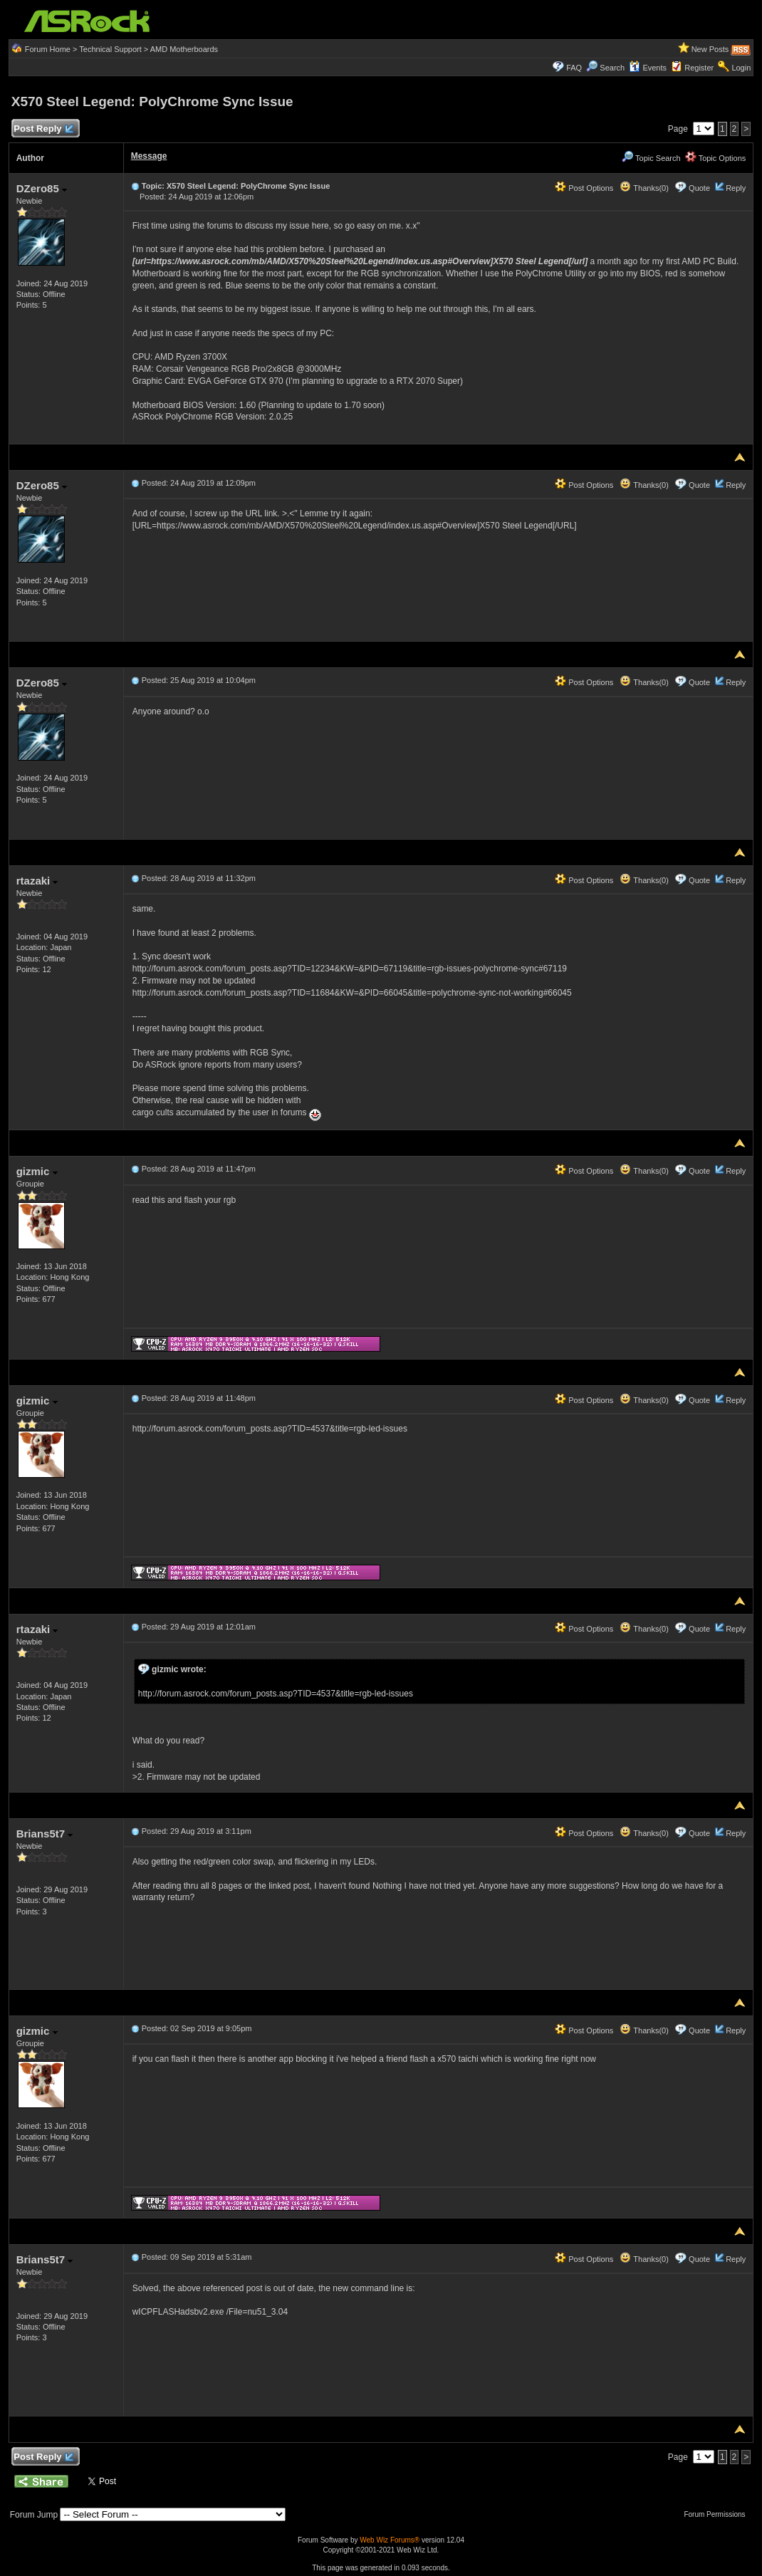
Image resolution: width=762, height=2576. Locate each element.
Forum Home (48, 49)
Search (612, 67)
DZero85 (41, 188)
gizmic (37, 1171)
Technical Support (110, 49)
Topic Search (651, 158)
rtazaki (37, 881)
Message (149, 156)
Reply (736, 188)
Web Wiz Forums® (389, 2540)
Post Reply (43, 129)
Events (648, 67)
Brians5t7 (44, 1833)
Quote (699, 188)
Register (699, 67)
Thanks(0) (644, 188)
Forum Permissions (718, 2514)
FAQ (574, 67)
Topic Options (715, 158)
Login (741, 67)
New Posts (710, 49)
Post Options (584, 188)
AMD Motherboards (184, 49)
